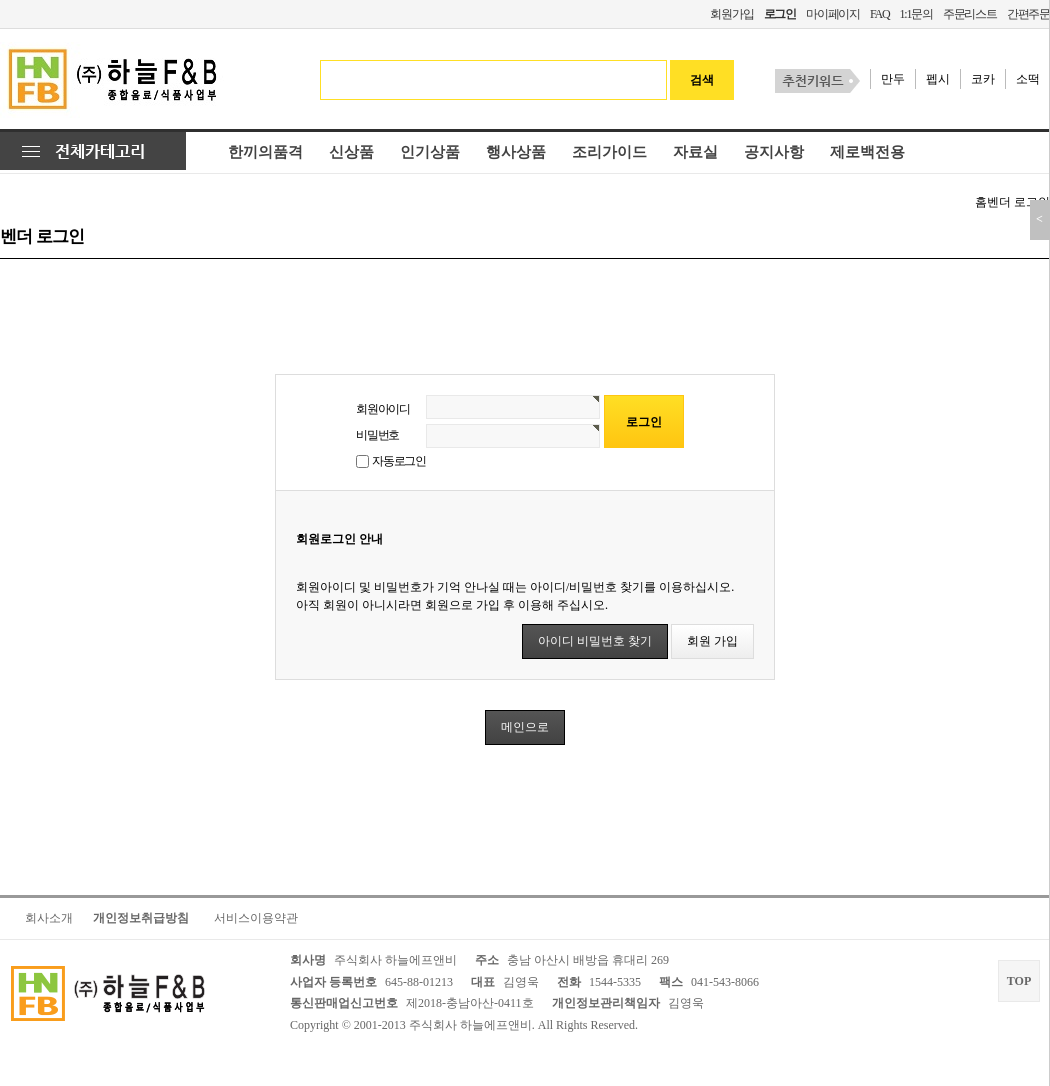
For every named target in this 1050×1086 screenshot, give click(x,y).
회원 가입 (712, 641)
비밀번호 (377, 435)
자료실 (695, 152)
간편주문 (1028, 14)
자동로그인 (399, 461)
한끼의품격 (265, 152)
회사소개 (49, 918)
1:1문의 (915, 14)
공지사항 (774, 152)
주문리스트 (970, 14)
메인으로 (525, 727)
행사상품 (516, 152)
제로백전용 (867, 152)
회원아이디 (383, 409)
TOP (1019, 981)
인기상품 (430, 152)
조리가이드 (609, 152)
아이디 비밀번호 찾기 (595, 641)
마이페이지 (833, 14)
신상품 (351, 152)
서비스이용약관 (256, 918)
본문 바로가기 (0, 0)
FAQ (880, 14)
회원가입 (731, 14)
